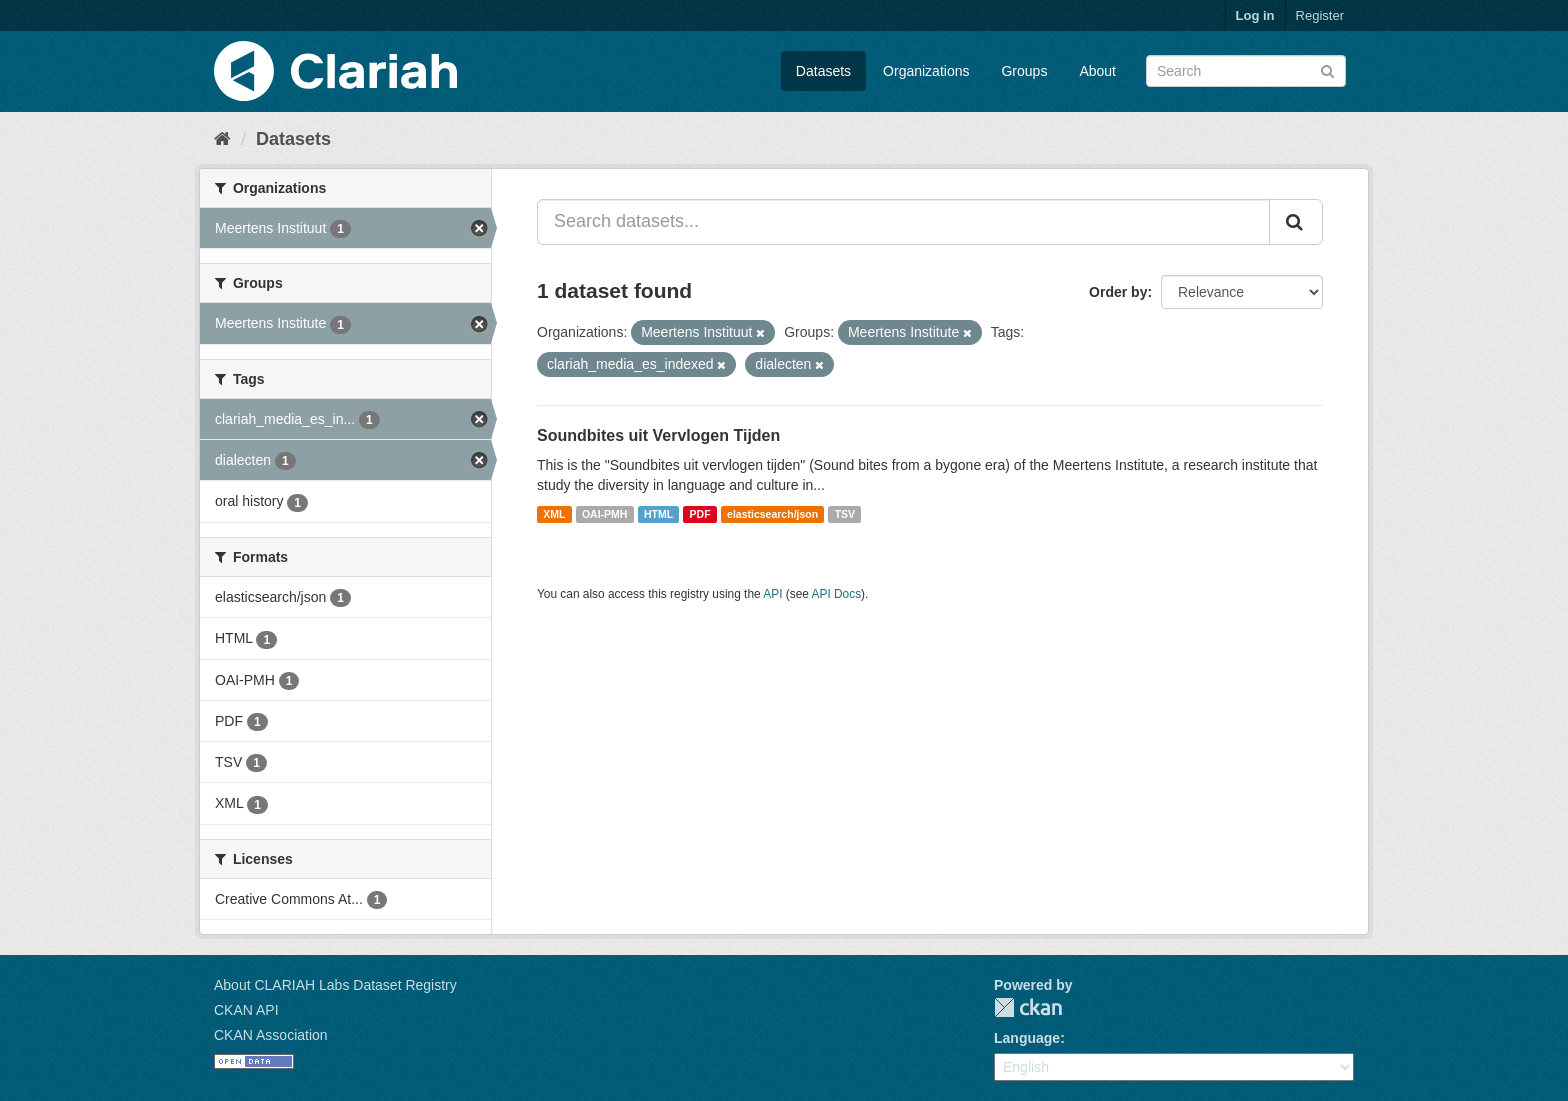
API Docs (837, 594)
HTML (658, 514)
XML (554, 514)
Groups (1024, 71)
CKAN (1028, 1007)
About (1097, 71)
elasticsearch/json (772, 514)
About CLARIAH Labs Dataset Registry (335, 985)
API (772, 594)
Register (1320, 15)
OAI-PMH (605, 514)
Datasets (823, 71)
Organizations (926, 71)
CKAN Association (271, 1035)
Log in (1255, 15)
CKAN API (246, 1010)
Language (1027, 1038)
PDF (700, 514)
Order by (1118, 292)
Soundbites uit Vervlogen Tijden (658, 435)
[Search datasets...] (903, 222)
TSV (845, 514)
